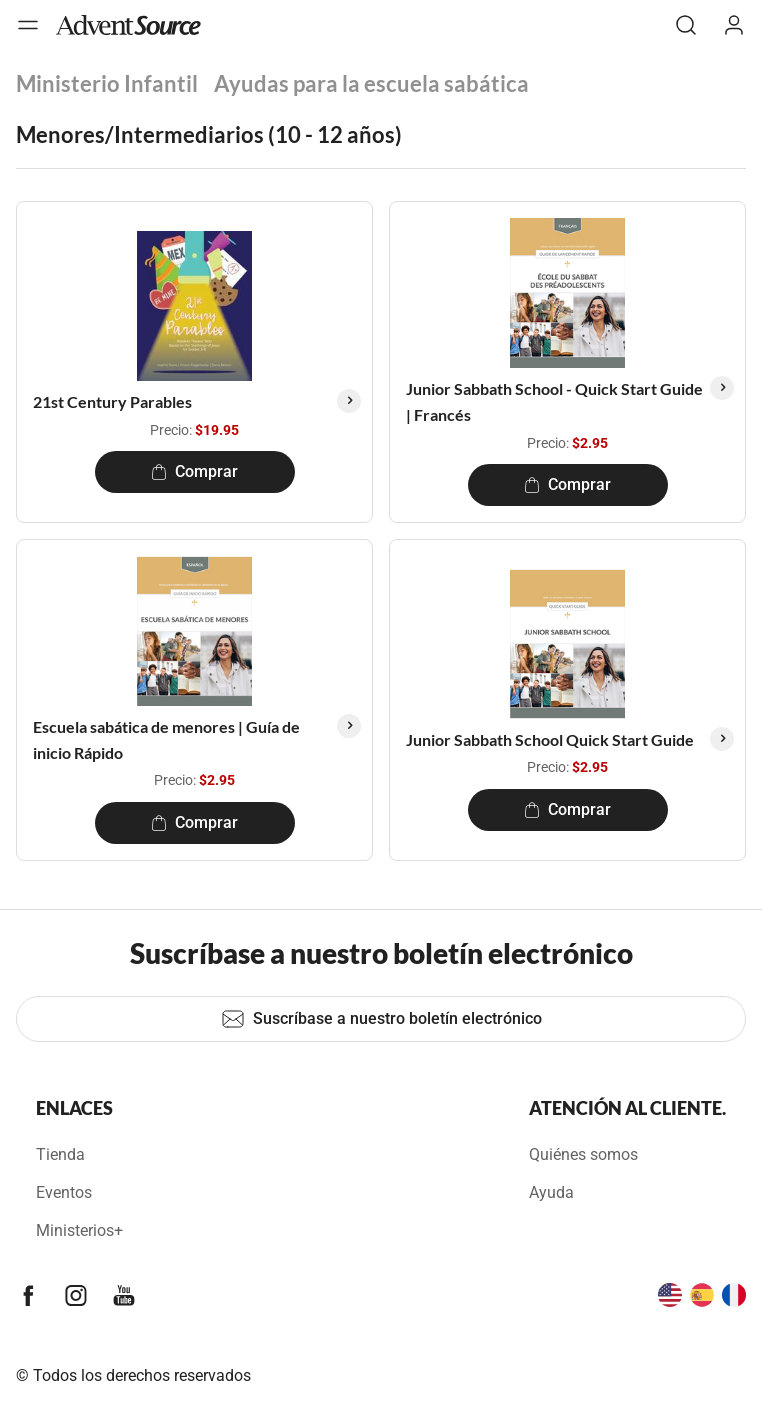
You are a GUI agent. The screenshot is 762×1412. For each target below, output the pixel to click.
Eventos (64, 1192)
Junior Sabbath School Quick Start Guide (550, 739)
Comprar (194, 471)
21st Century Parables (112, 401)
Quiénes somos (583, 1154)
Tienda (60, 1154)
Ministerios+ (79, 1230)
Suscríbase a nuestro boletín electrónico (381, 1019)
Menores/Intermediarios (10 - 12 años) (209, 134)
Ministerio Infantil (107, 83)
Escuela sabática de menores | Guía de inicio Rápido (166, 739)
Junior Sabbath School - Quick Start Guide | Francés (554, 401)
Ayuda (551, 1192)
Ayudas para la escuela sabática (371, 83)
